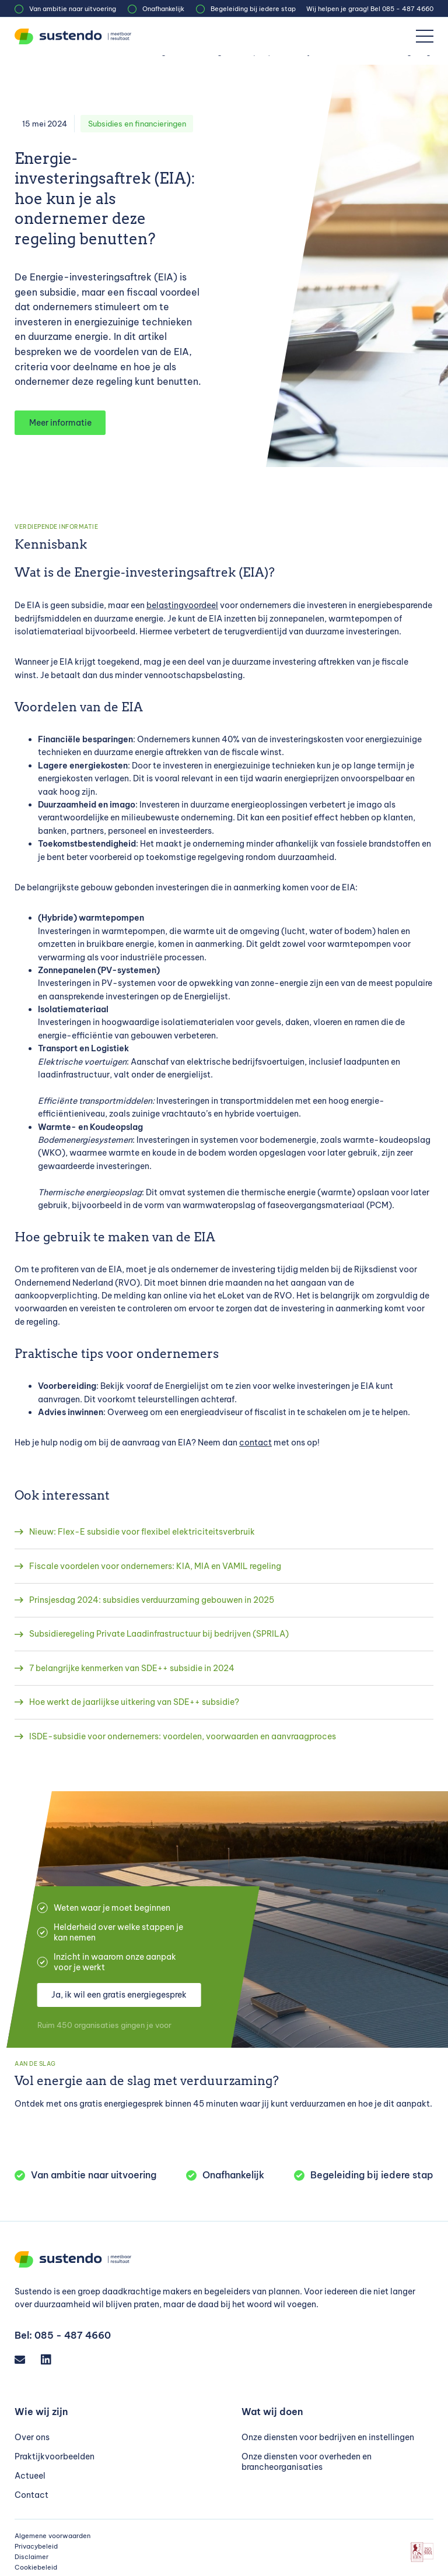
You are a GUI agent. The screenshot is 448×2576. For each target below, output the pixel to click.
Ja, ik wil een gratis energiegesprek (119, 1994)
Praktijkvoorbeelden (54, 2456)
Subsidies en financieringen (137, 123)
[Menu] (424, 36)
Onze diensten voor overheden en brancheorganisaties (307, 2461)
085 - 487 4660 (407, 9)
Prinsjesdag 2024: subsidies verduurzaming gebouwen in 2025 (151, 1600)
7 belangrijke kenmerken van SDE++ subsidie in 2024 (132, 1668)
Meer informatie (60, 422)
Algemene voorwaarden (52, 2536)
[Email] (25, 2359)
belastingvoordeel (182, 605)
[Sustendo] (73, 36)
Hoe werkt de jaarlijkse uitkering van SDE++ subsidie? (134, 1702)
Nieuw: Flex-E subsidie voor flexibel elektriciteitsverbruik (142, 1531)
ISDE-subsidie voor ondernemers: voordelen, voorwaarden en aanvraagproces (182, 1736)
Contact (31, 2495)
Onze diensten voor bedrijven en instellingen (328, 2437)
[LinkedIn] (51, 2359)
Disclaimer (31, 2557)
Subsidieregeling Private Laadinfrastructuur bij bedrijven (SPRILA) (159, 1634)
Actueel (30, 2475)
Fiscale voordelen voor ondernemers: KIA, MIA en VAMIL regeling (155, 1566)
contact (255, 1442)
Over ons (32, 2437)
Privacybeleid (36, 2546)
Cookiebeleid (36, 2567)
